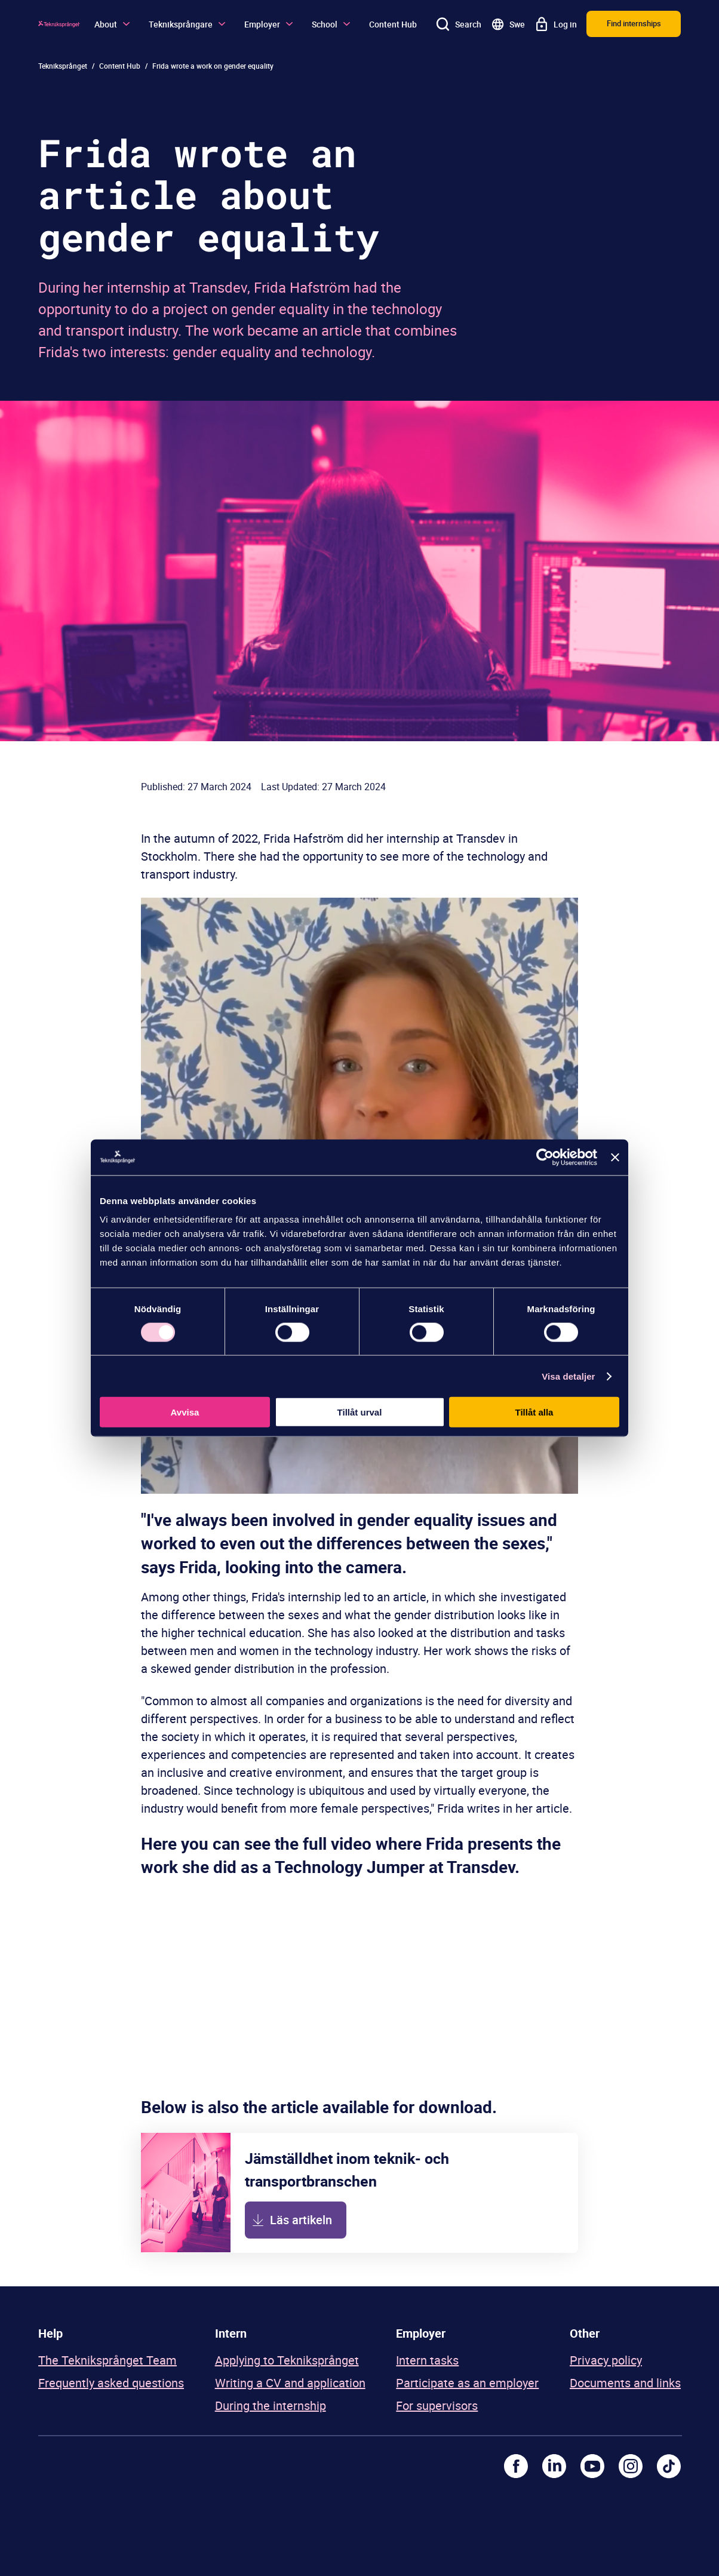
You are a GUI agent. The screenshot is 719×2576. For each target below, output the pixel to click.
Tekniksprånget (62, 65)
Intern (231, 2333)
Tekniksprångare (187, 24)
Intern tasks (427, 2360)
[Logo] (59, 24)
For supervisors (437, 2405)
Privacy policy (606, 2360)
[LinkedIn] (554, 2466)
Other (585, 2333)
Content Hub (393, 24)
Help (50, 2333)
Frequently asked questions (111, 2383)
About (112, 24)
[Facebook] (516, 2466)
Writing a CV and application (290, 2383)
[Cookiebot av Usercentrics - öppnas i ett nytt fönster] (545, 1157)
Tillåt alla (534, 1412)
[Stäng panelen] (615, 1157)
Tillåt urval (359, 1412)
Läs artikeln (301, 2220)
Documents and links (625, 2383)
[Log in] (555, 24)
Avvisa (185, 1412)
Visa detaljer (568, 1376)
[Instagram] (631, 2466)
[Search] (458, 24)
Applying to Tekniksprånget (287, 2360)
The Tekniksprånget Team (107, 2360)
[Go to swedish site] (508, 24)
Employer (268, 24)
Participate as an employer (467, 2383)
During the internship (270, 2405)
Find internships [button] (634, 23)
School (331, 24)
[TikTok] (669, 2466)
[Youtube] (592, 2466)
